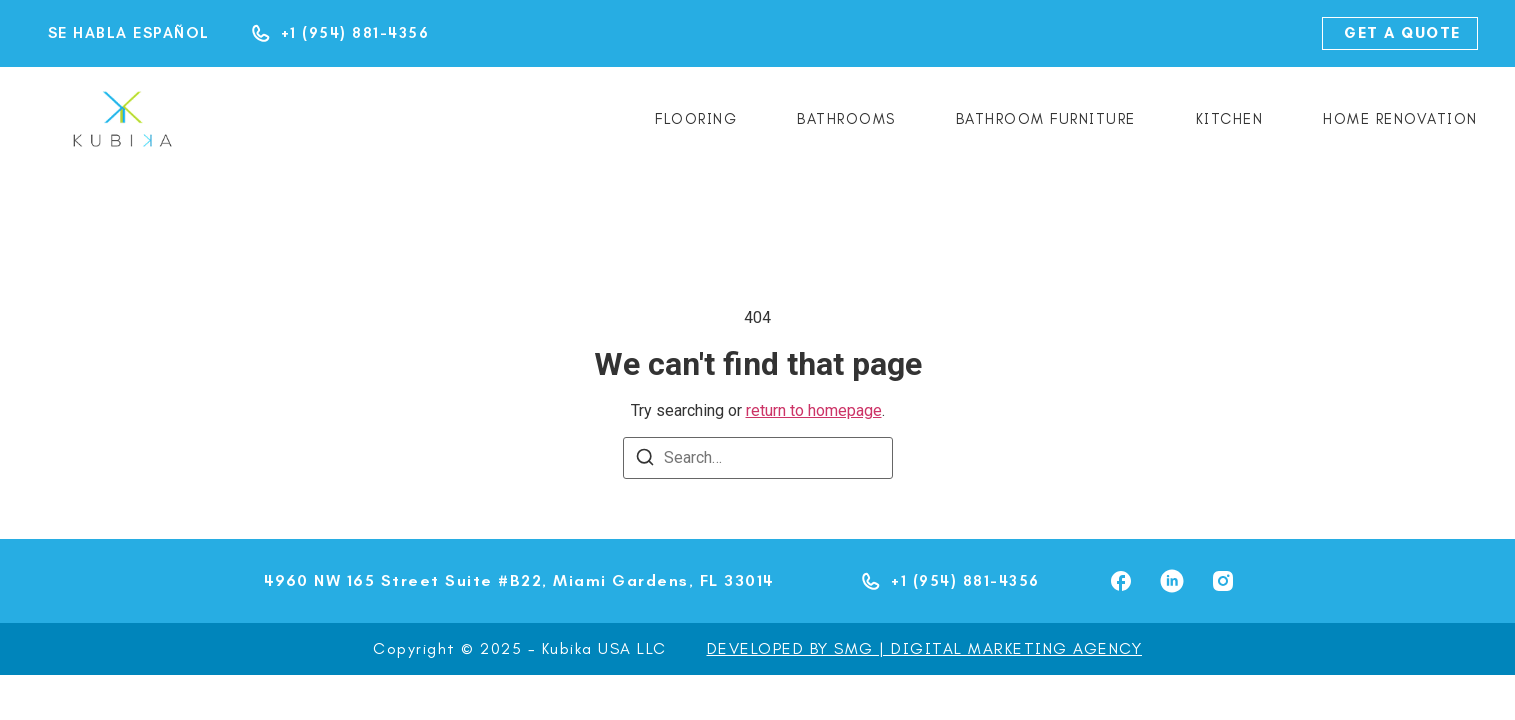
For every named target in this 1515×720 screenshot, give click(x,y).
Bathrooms (846, 119)
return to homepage (814, 410)
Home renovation (1400, 119)
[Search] (645, 460)
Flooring (696, 119)
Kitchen (1230, 119)
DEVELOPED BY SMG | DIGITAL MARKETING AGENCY (925, 648)
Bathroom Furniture (1046, 119)
